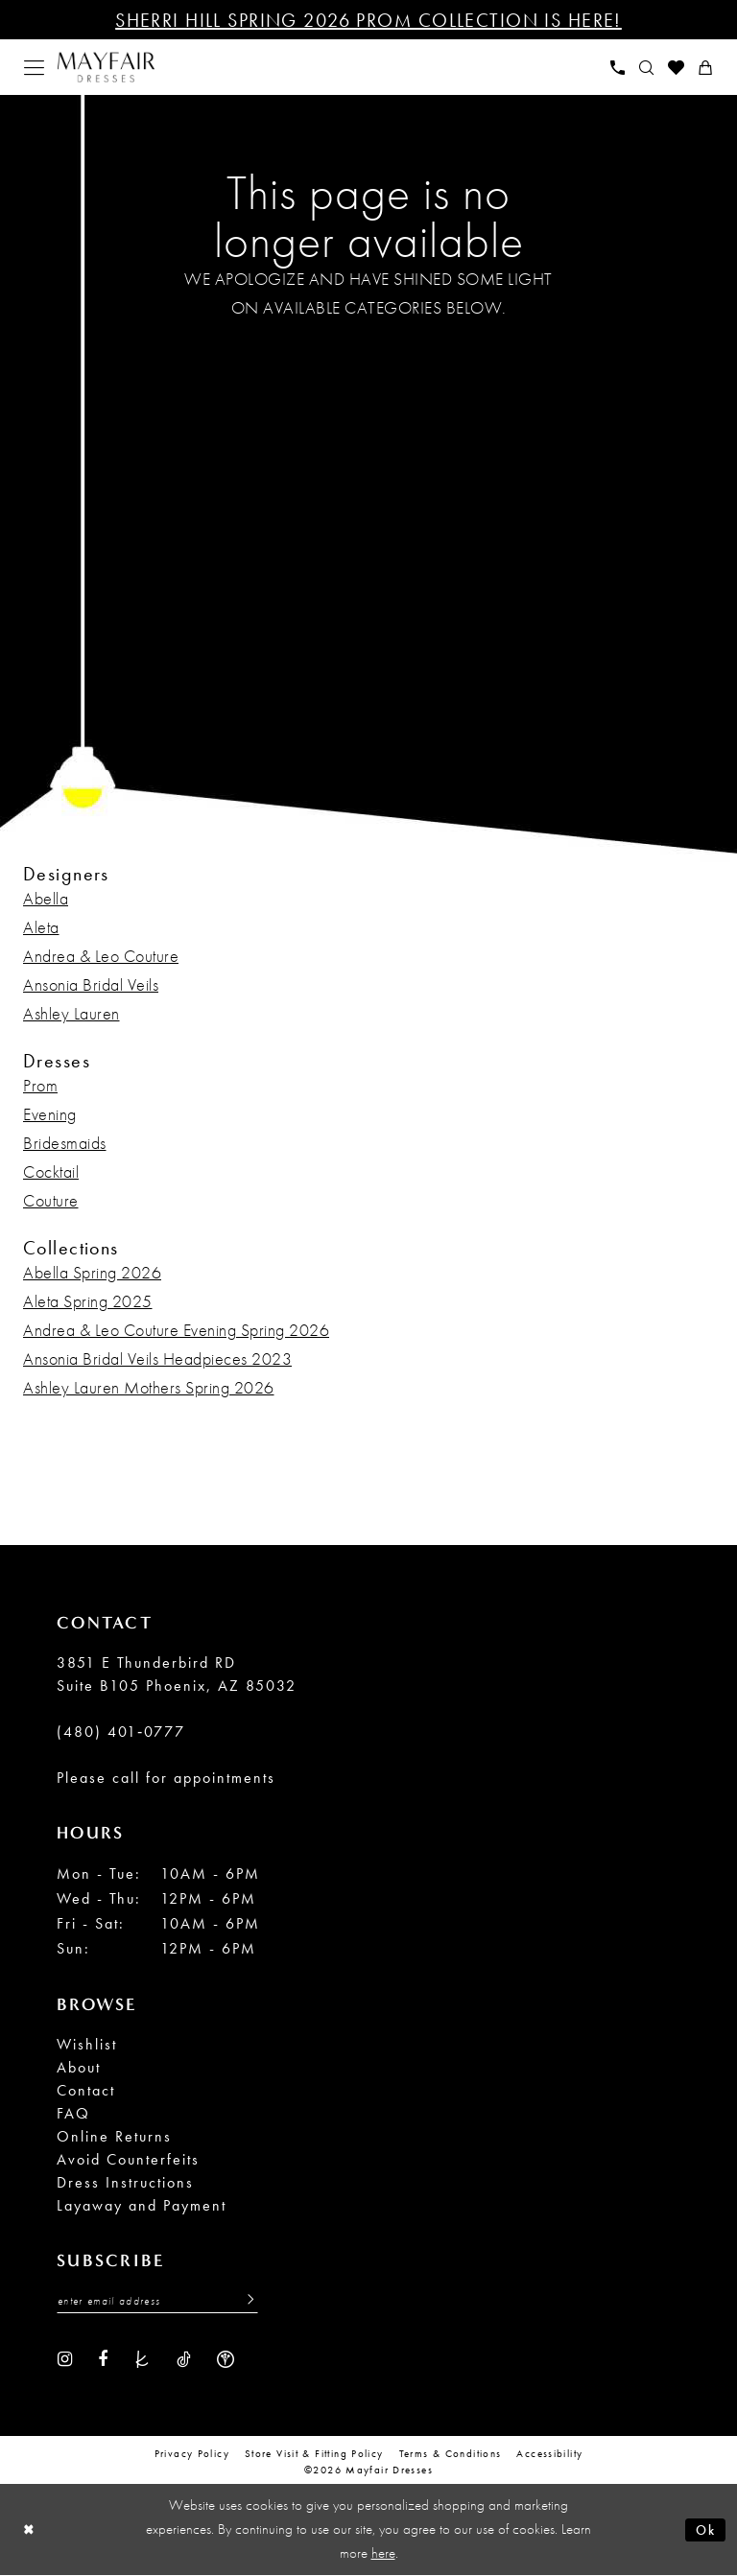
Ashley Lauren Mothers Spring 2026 (148, 1387)
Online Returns (114, 2136)
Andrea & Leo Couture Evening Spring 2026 (176, 1330)
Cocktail (51, 1171)
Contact (86, 2090)
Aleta (41, 927)
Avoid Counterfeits (128, 2159)
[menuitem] (34, 68)
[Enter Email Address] (157, 2301)
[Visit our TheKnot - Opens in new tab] (142, 2359)
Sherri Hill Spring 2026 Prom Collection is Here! (368, 20)
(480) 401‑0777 (121, 1731)
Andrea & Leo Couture (100, 956)
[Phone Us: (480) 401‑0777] (618, 67)
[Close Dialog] (29, 2530)
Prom (40, 1085)
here (383, 2554)
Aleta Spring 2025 (88, 1301)
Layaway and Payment (141, 2205)
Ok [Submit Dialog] (705, 2530)
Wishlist (87, 2044)
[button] (34, 68)
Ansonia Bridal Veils (90, 984)
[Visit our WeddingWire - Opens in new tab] (225, 2359)
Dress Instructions (125, 2182)
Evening (50, 1114)
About (79, 2067)
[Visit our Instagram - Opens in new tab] (65, 2359)
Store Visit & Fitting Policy (314, 2454)
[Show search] (646, 67)
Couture (51, 1200)
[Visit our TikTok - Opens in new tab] (184, 2359)
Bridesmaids (65, 1143)
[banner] (106, 67)
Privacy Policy (192, 2454)
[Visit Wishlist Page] (676, 67)
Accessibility (549, 2454)
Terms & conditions (450, 2454)
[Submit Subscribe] (244, 2301)
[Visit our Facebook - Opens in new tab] (102, 2359)
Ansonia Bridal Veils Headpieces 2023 (157, 1358)
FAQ (73, 2113)
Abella (45, 898)
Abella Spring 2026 (92, 1272)
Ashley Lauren (71, 1013)
